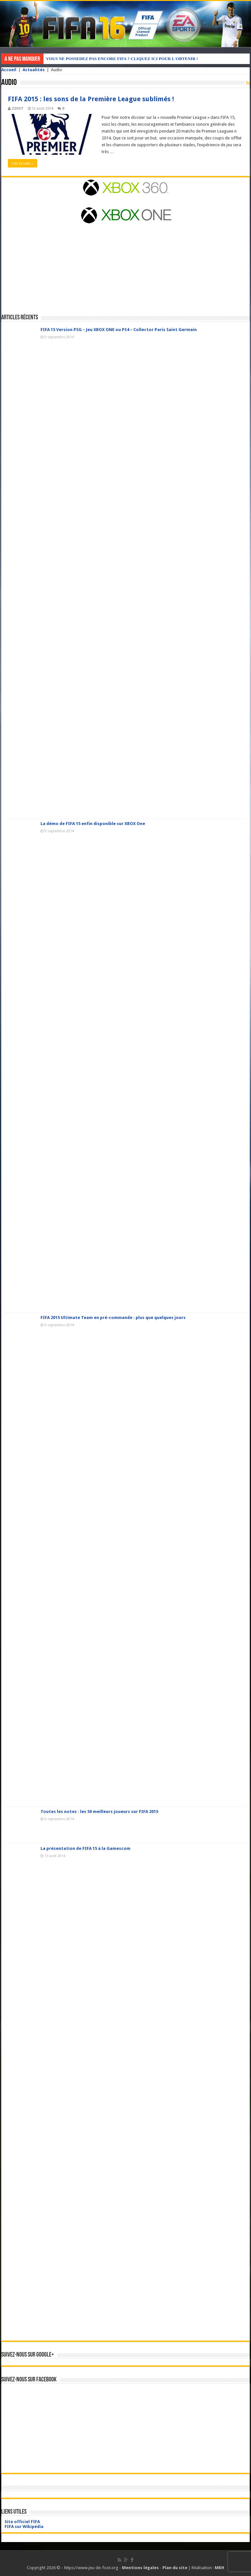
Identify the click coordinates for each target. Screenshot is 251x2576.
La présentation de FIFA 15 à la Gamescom (85, 1848)
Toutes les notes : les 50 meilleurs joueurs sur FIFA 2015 (99, 1811)
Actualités (34, 69)
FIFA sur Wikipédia (24, 2526)
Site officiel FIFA (22, 2521)
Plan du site (174, 2567)
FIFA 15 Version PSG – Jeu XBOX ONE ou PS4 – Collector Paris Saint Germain (119, 329)
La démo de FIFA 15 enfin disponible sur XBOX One (93, 823)
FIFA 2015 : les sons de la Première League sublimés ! (91, 99)
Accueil (8, 69)
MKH (219, 2567)
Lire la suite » (22, 163)
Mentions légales (140, 2567)
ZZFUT (18, 108)
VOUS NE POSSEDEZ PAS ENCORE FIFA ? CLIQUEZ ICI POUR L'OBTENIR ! (122, 58)
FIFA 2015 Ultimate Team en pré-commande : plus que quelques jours (113, 1317)
